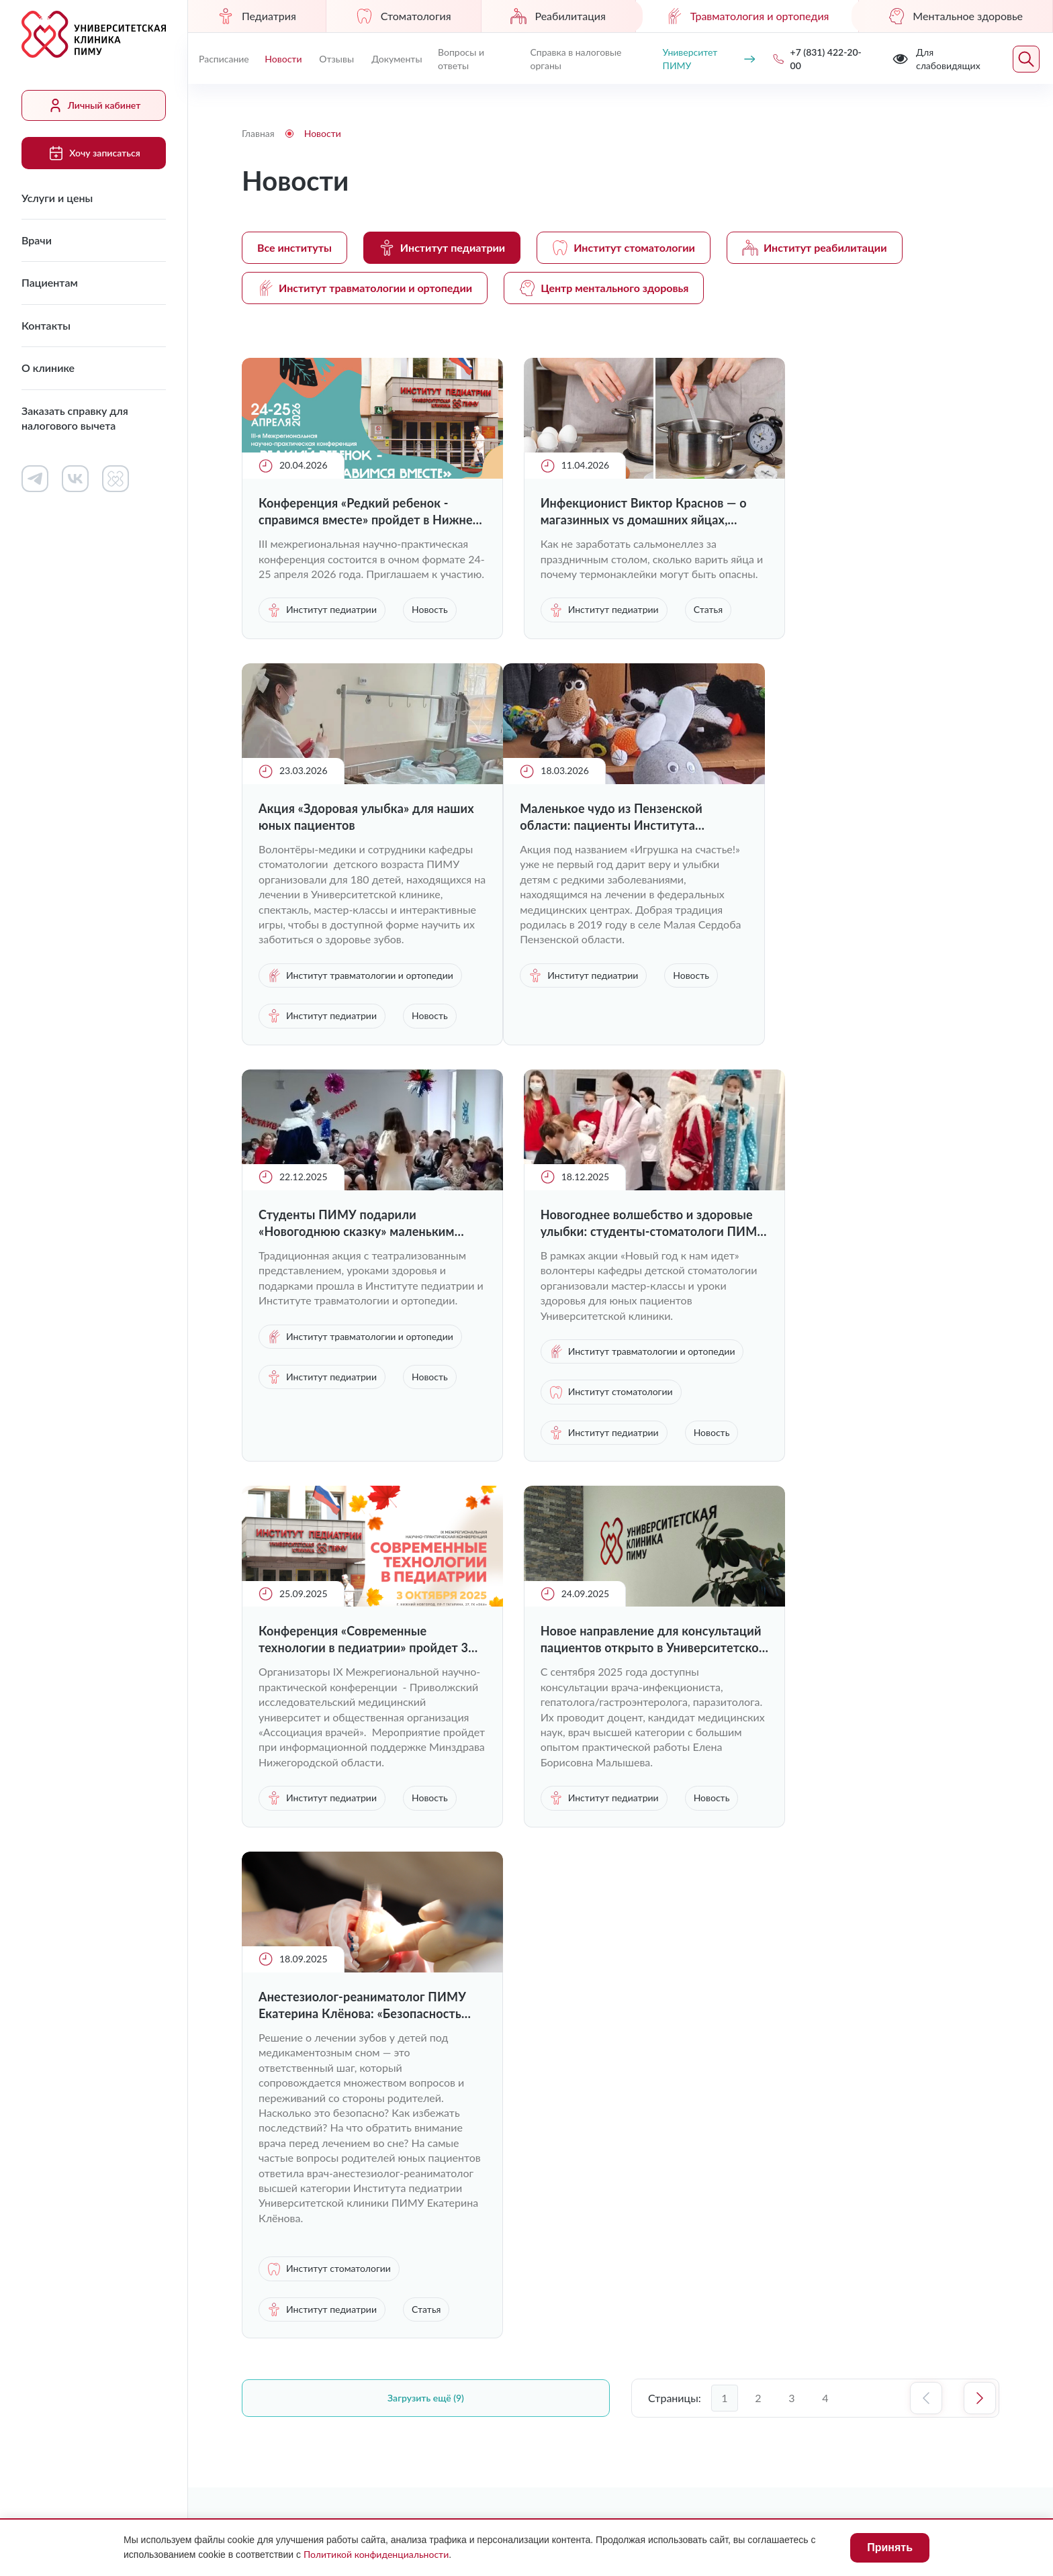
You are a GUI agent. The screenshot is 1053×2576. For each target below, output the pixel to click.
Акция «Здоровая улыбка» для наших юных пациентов (859, 511)
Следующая (980, 1909)
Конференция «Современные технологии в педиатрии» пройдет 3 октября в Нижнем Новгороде (358, 1460)
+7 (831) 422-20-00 (810, 2097)
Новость (285, 665)
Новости (283, 58)
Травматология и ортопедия (747, 16)
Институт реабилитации (814, 248)
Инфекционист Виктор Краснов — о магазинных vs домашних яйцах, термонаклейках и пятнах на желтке (614, 511)
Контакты (46, 325)
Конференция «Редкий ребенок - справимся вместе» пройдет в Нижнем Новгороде (354, 511)
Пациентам (49, 282)
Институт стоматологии (623, 248)
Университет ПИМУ (707, 58)
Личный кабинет (94, 105)
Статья (538, 665)
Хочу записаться (93, 153)
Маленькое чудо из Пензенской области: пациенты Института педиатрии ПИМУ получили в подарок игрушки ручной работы (355, 988)
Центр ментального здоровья (603, 288)
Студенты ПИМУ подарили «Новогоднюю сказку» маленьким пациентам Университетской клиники (613, 988)
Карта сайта (969, 2310)
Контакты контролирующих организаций (683, 2184)
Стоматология (403, 16)
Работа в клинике (590, 2058)
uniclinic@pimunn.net (814, 2130)
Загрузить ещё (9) (425, 1909)
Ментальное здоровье (955, 16)
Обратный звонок (927, 2097)
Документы (396, 58)
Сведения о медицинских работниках (683, 2127)
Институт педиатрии (442, 248)
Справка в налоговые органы (575, 58)
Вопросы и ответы (460, 58)
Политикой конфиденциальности (376, 2554)
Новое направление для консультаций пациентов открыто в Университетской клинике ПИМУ (613, 1460)
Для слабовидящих (305, 2310)
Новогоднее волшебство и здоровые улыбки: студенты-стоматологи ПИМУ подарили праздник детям (859, 988)
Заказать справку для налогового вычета (74, 418)
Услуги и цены (57, 197)
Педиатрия (257, 16)
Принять (890, 2547)
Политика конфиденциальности (828, 2310)
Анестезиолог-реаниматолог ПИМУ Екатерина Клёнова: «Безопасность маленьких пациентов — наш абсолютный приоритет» (860, 1460)
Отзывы (336, 58)
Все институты (294, 247)
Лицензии (514, 2310)
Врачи (36, 240)
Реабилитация (557, 16)
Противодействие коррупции (643, 2310)
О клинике (48, 367)
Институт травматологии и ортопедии (364, 288)
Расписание (224, 58)
